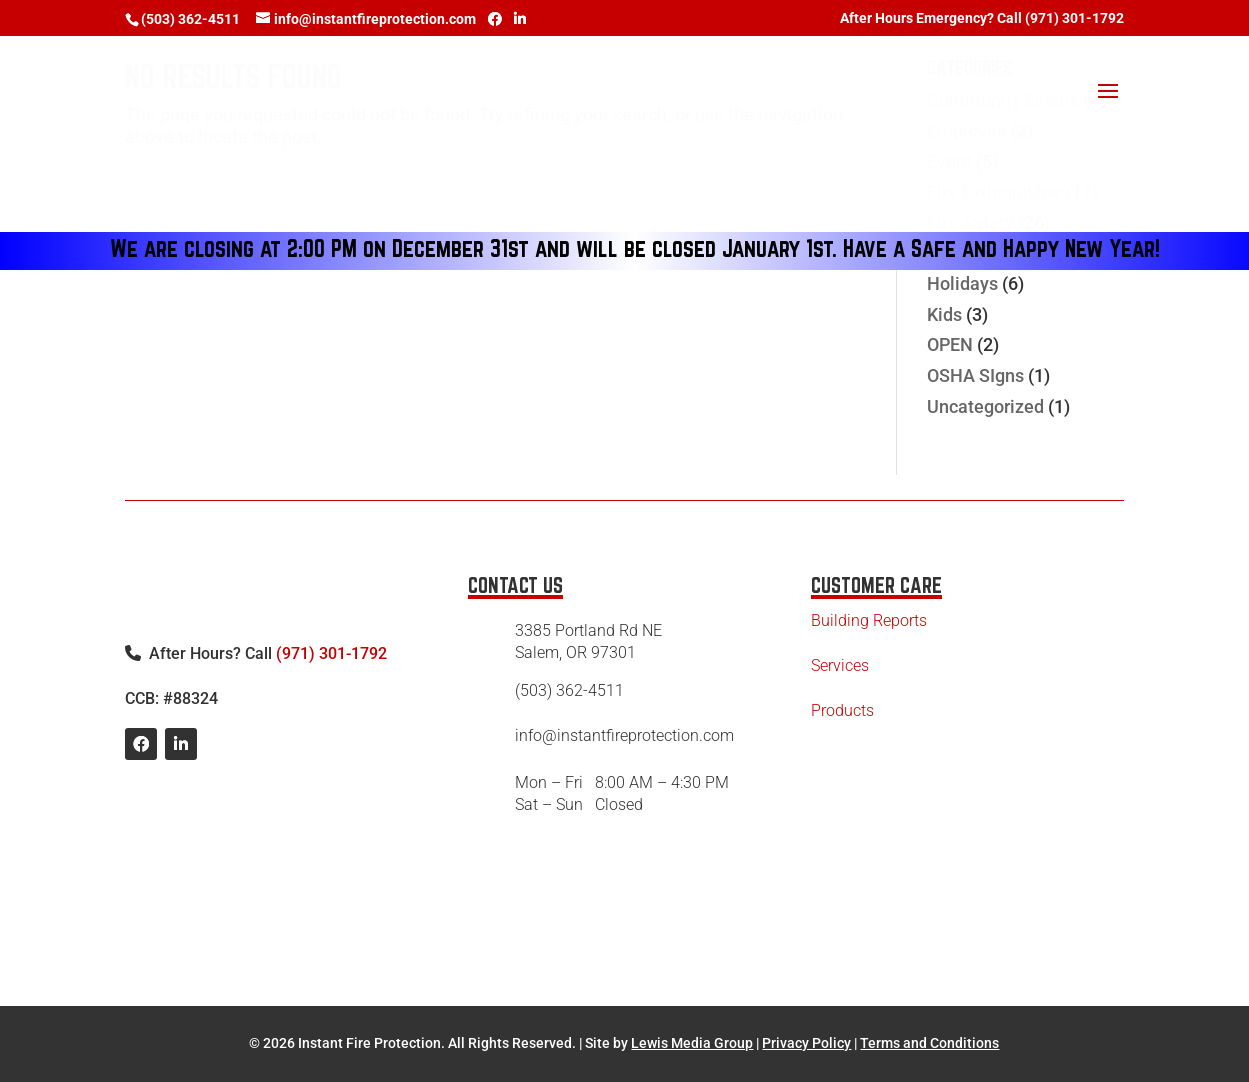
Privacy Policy (806, 1043)
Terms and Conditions (929, 1043)
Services (840, 665)
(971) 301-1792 (331, 653)
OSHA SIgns (975, 375)
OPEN (950, 344)
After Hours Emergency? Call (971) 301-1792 (982, 18)
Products (842, 710)
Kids (944, 314)
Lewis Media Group (692, 1043)
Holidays (962, 283)
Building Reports (869, 620)
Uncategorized (985, 406)
